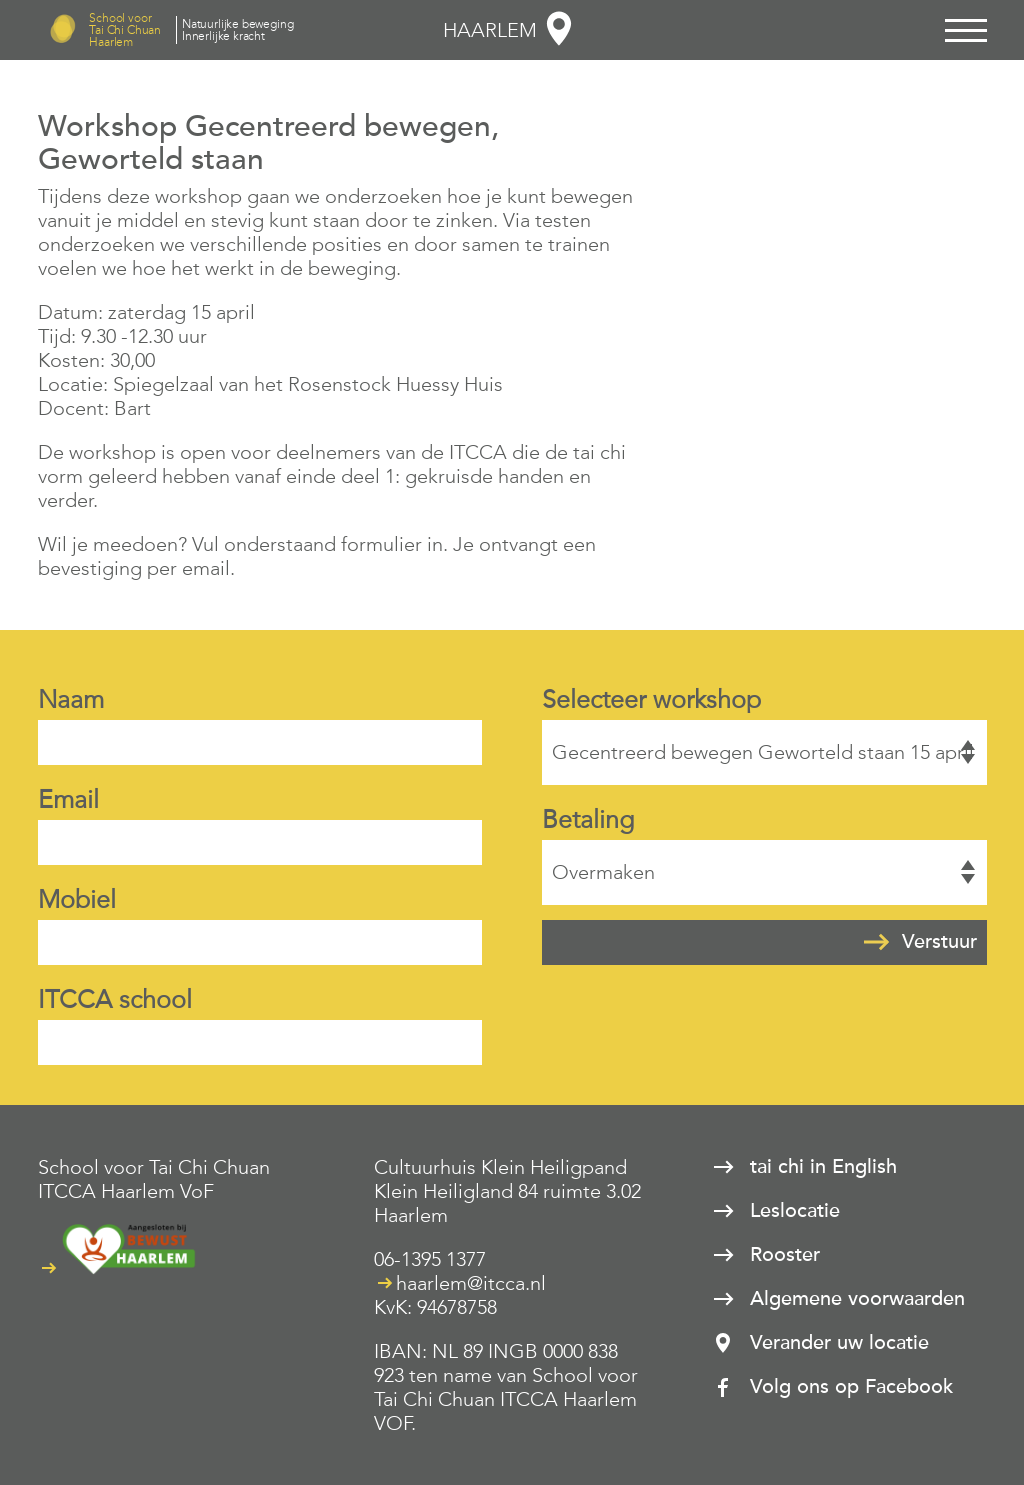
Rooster (785, 1255)
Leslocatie (795, 1211)
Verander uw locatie (839, 1343)
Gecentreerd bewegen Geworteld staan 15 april (764, 752)
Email (68, 799)
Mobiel (77, 899)
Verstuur (939, 942)
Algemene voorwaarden (857, 1299)
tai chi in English (823, 1167)
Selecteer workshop (651, 699)
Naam (71, 699)
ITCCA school (115, 999)
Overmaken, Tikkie (764, 872)
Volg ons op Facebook (851, 1387)
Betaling (588, 819)
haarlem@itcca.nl (471, 1283)
